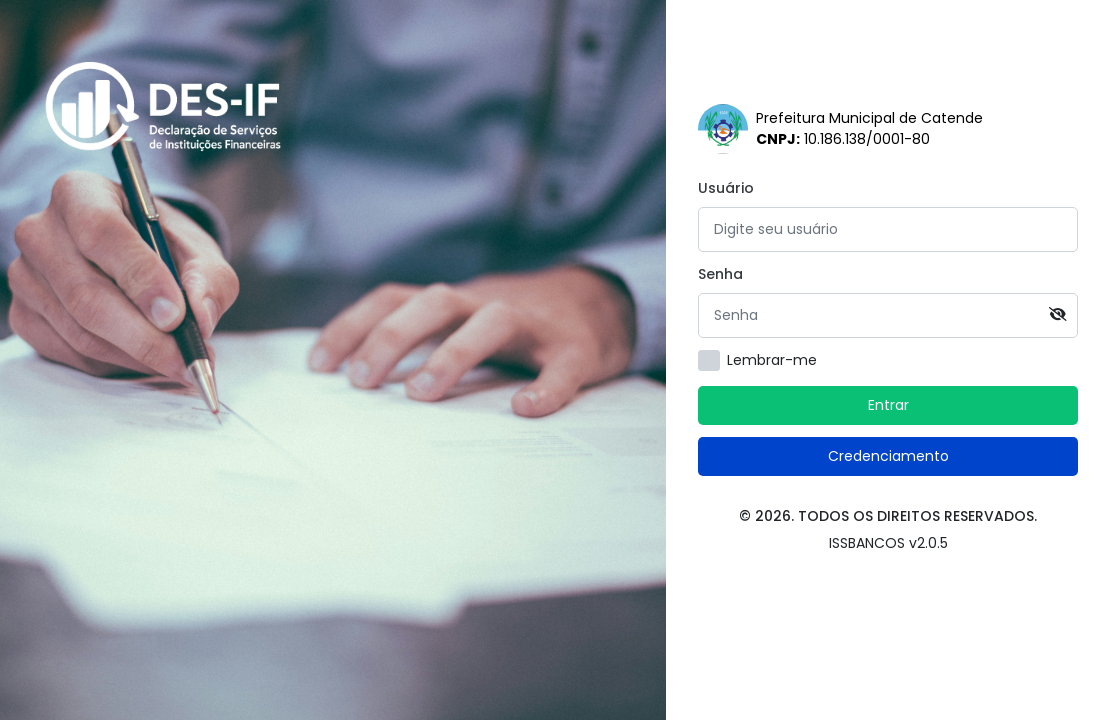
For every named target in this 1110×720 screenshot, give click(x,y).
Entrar (888, 405)
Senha (720, 274)
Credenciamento (888, 456)
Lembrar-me (772, 360)
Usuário (726, 188)
